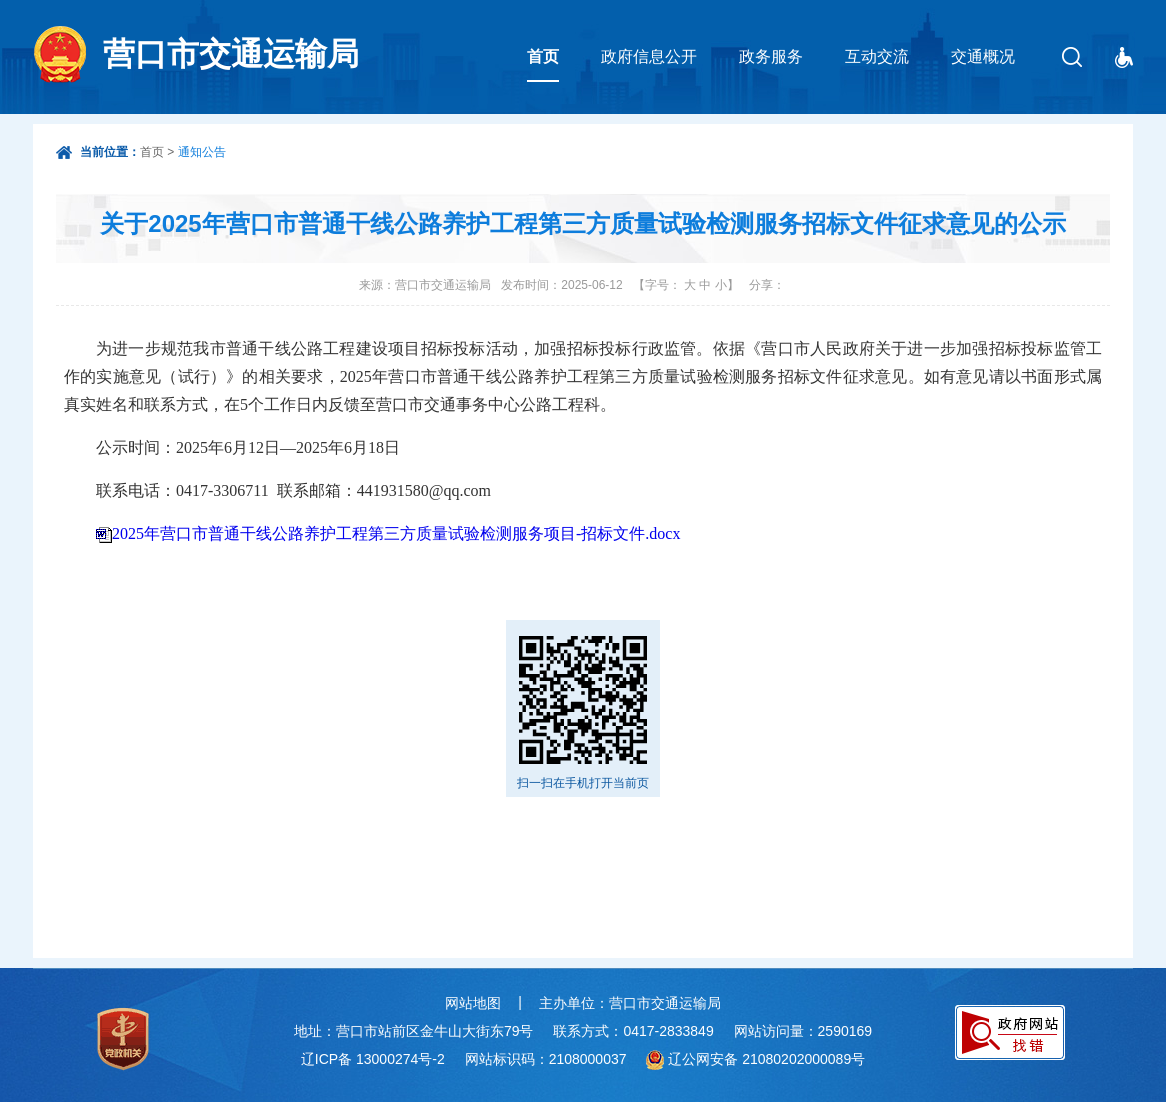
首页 (543, 56)
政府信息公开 (649, 56)
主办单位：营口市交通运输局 (630, 1003)
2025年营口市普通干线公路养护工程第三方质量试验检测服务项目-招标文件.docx (396, 533)
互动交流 (877, 56)
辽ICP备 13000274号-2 (373, 1059)
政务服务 (771, 56)
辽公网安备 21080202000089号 (766, 1059)
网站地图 (473, 1003)
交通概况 (983, 56)
